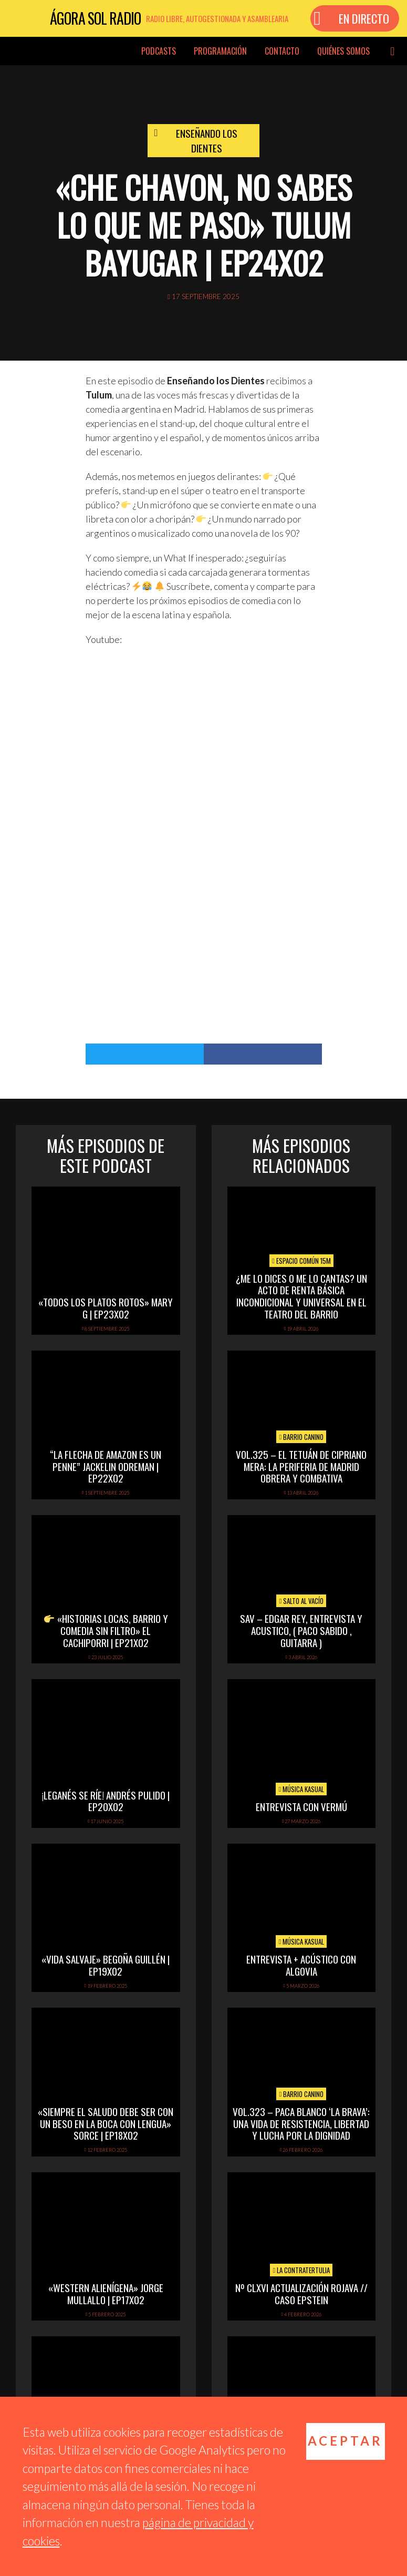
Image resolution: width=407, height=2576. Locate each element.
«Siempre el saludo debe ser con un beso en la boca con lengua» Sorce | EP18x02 (105, 2123)
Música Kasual (301, 1789)
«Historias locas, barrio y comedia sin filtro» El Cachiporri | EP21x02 (106, 1630)
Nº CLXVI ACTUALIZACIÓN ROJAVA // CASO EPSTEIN (301, 2293)
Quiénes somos (343, 51)
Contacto (282, 51)
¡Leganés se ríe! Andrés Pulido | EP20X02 (105, 1800)
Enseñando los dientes (206, 141)
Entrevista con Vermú (301, 1806)
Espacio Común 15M (301, 1260)
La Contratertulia (301, 2270)
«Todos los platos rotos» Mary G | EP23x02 (105, 1307)
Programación (220, 51)
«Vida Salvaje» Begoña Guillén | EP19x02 (105, 1964)
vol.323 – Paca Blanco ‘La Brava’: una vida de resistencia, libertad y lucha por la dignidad (301, 2123)
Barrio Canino (301, 1437)
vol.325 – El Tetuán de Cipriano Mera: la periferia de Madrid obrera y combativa (301, 1466)
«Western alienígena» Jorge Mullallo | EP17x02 (105, 2293)
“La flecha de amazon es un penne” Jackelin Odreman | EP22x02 (105, 1466)
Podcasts (158, 51)
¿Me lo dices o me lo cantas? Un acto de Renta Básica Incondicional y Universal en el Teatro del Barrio (301, 1296)
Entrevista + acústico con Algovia (301, 1964)
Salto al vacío (301, 1601)
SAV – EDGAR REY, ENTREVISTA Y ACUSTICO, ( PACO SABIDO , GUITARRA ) (301, 1630)
